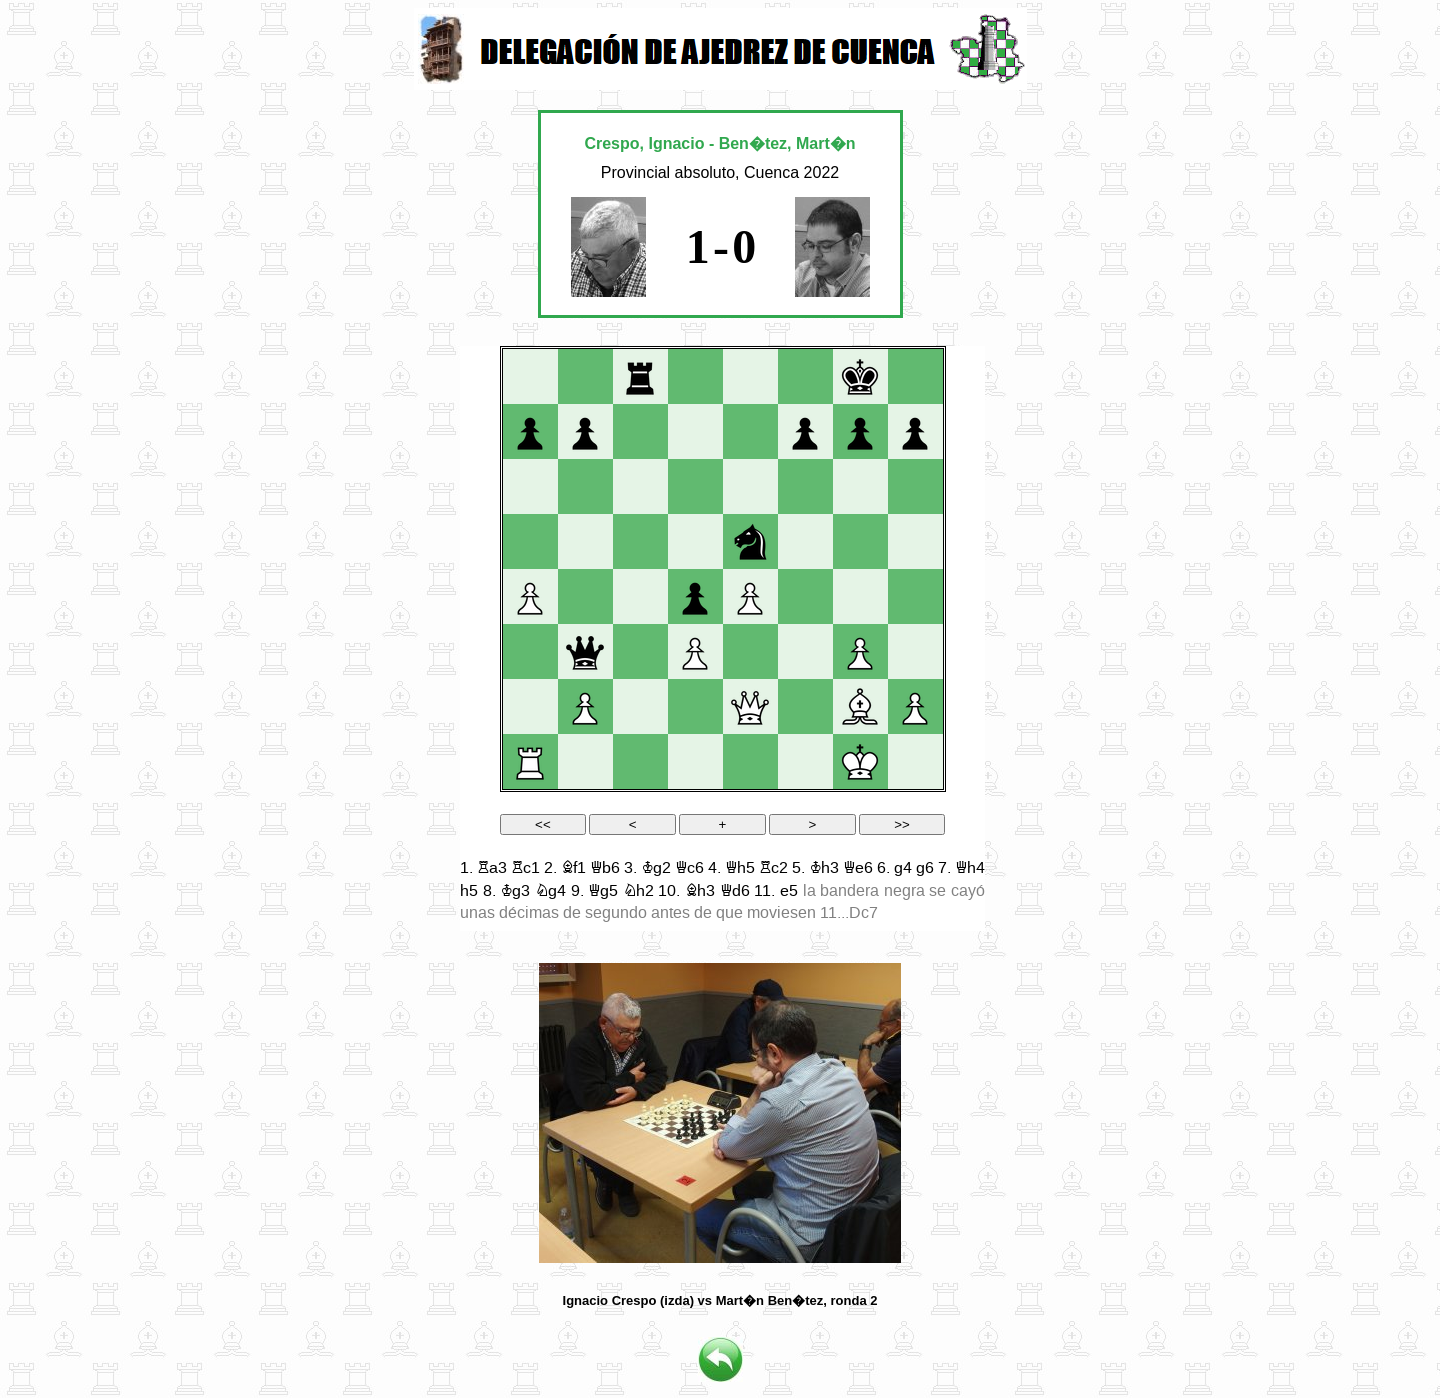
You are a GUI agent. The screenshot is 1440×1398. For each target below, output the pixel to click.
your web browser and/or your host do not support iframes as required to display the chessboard (722, 638)
